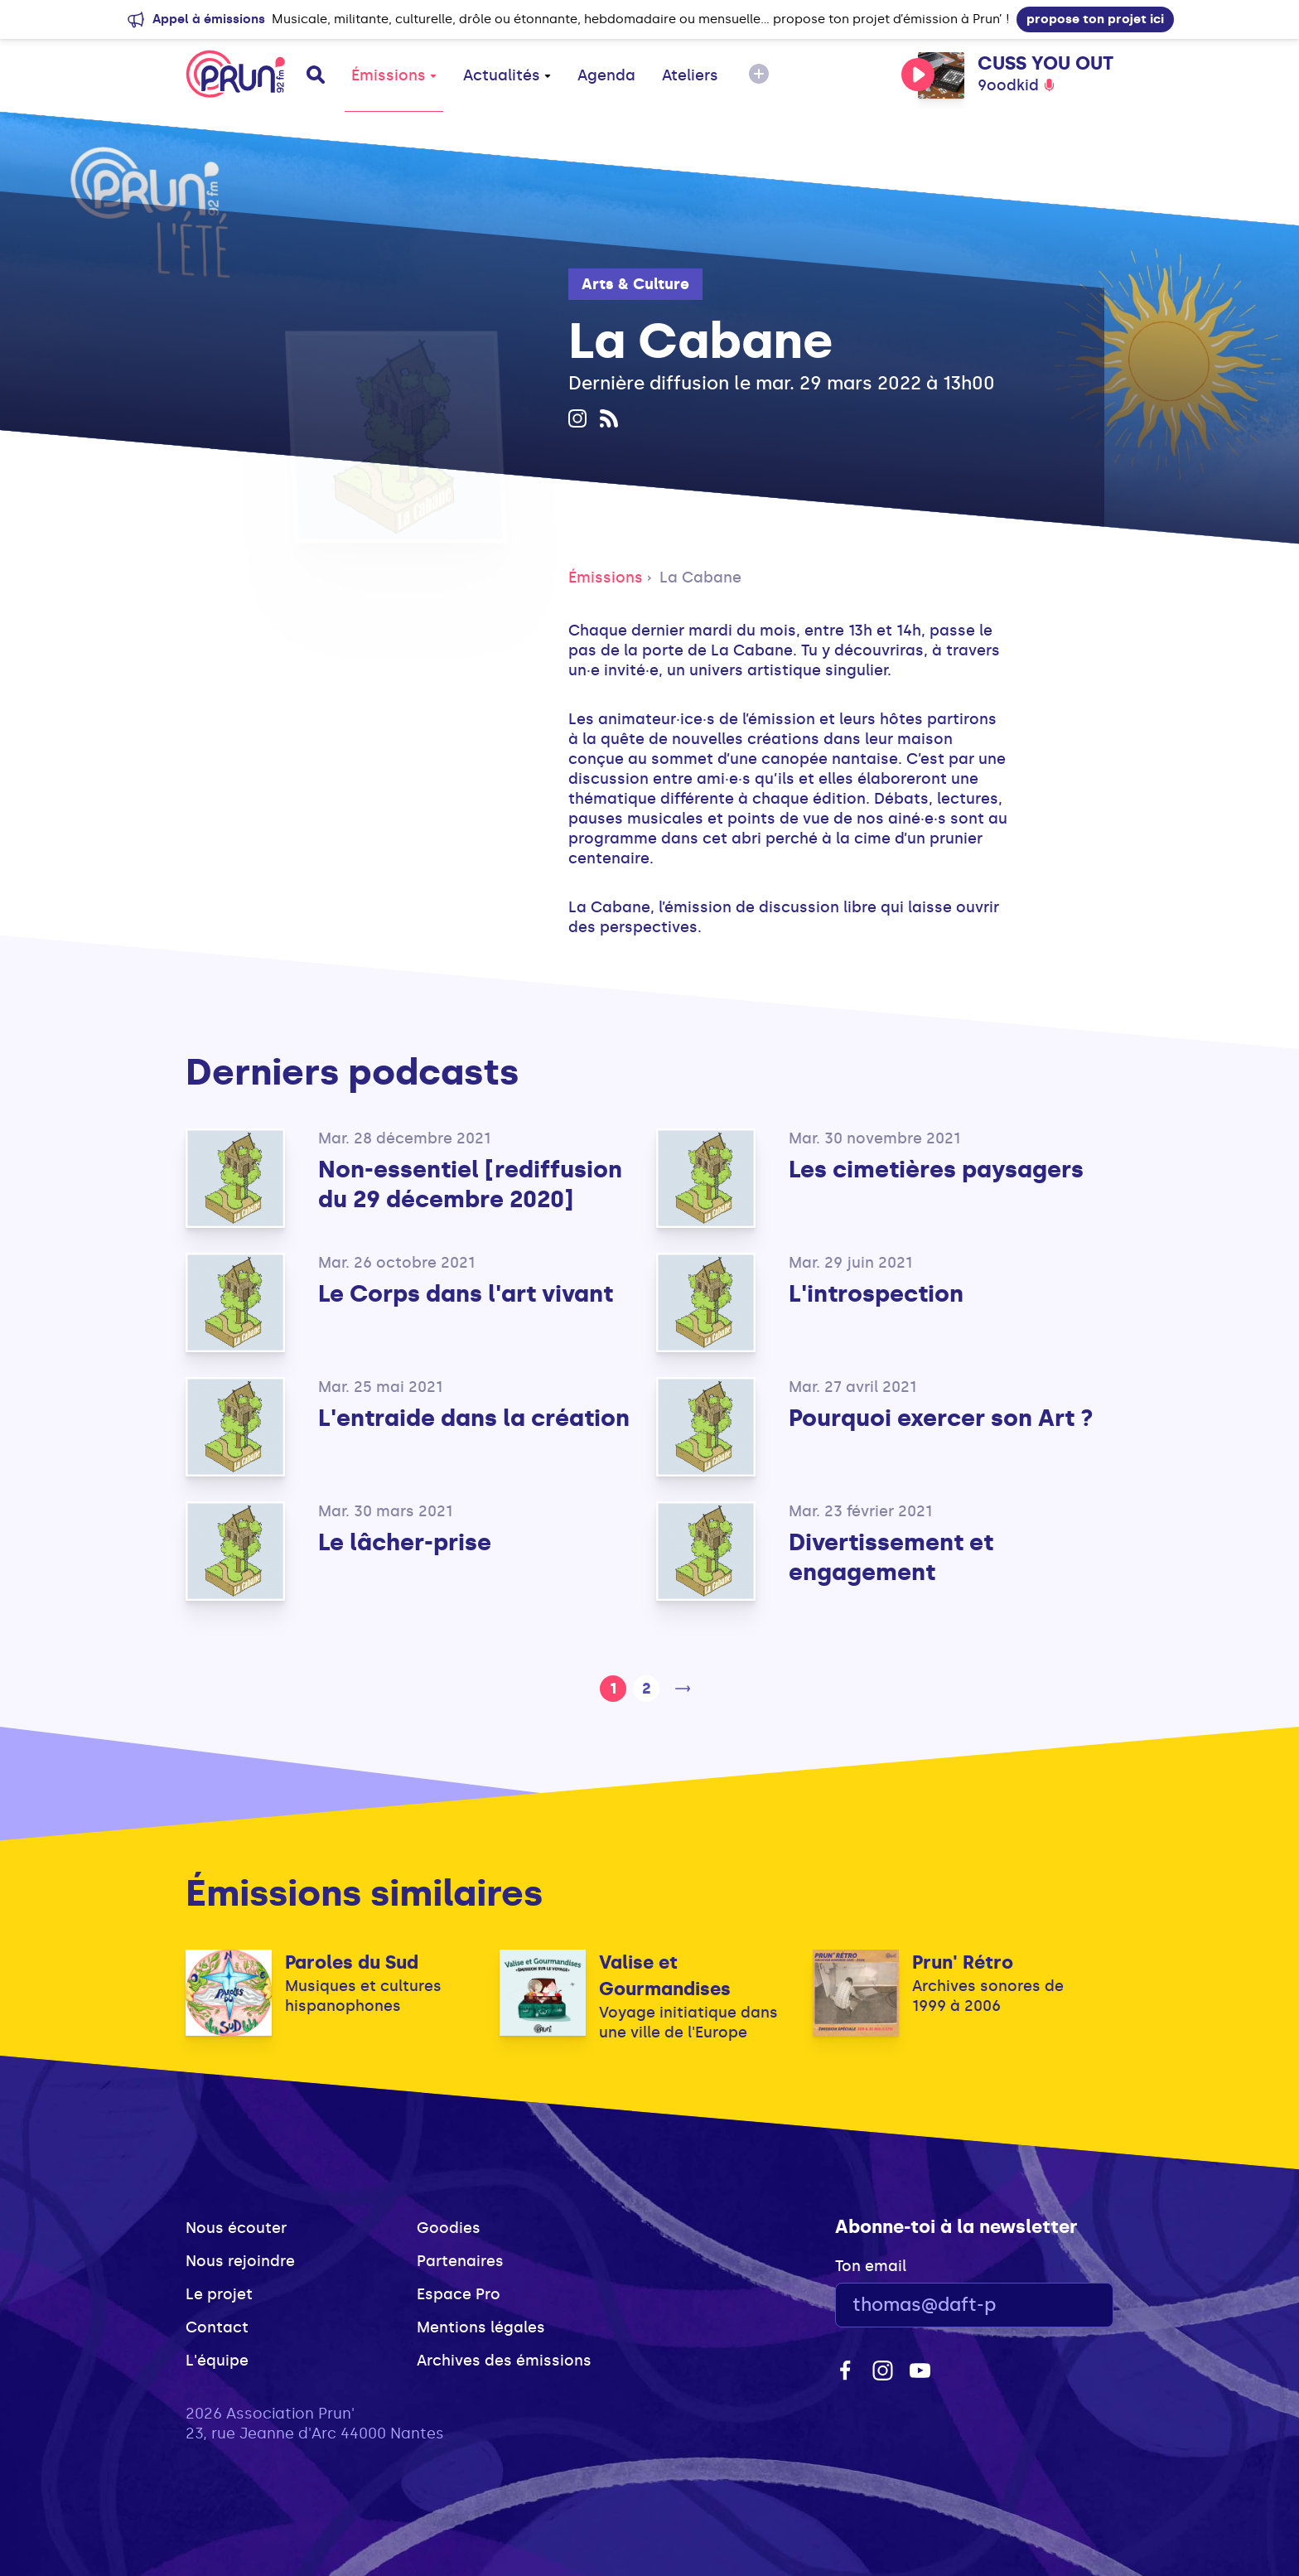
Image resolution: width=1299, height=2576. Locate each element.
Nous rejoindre (240, 2261)
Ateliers (690, 75)
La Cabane (700, 577)
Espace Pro (458, 2294)
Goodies (448, 2228)
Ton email (870, 2266)
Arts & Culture (635, 284)
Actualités (507, 75)
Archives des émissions (504, 2360)
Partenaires (460, 2261)
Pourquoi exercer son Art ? (941, 1418)
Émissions (394, 75)
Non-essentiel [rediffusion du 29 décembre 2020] (470, 1184)
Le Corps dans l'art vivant (465, 1293)
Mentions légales (481, 2327)
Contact (217, 2327)
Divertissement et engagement (891, 1557)
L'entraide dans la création (474, 1418)
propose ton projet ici (1095, 19)
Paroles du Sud (351, 1962)
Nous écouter (236, 2228)
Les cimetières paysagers (936, 1169)
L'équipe (217, 2360)
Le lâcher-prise (404, 1542)
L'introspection (876, 1293)
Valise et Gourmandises (665, 1975)
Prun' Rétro (962, 1962)
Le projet (219, 2294)
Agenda (606, 75)
